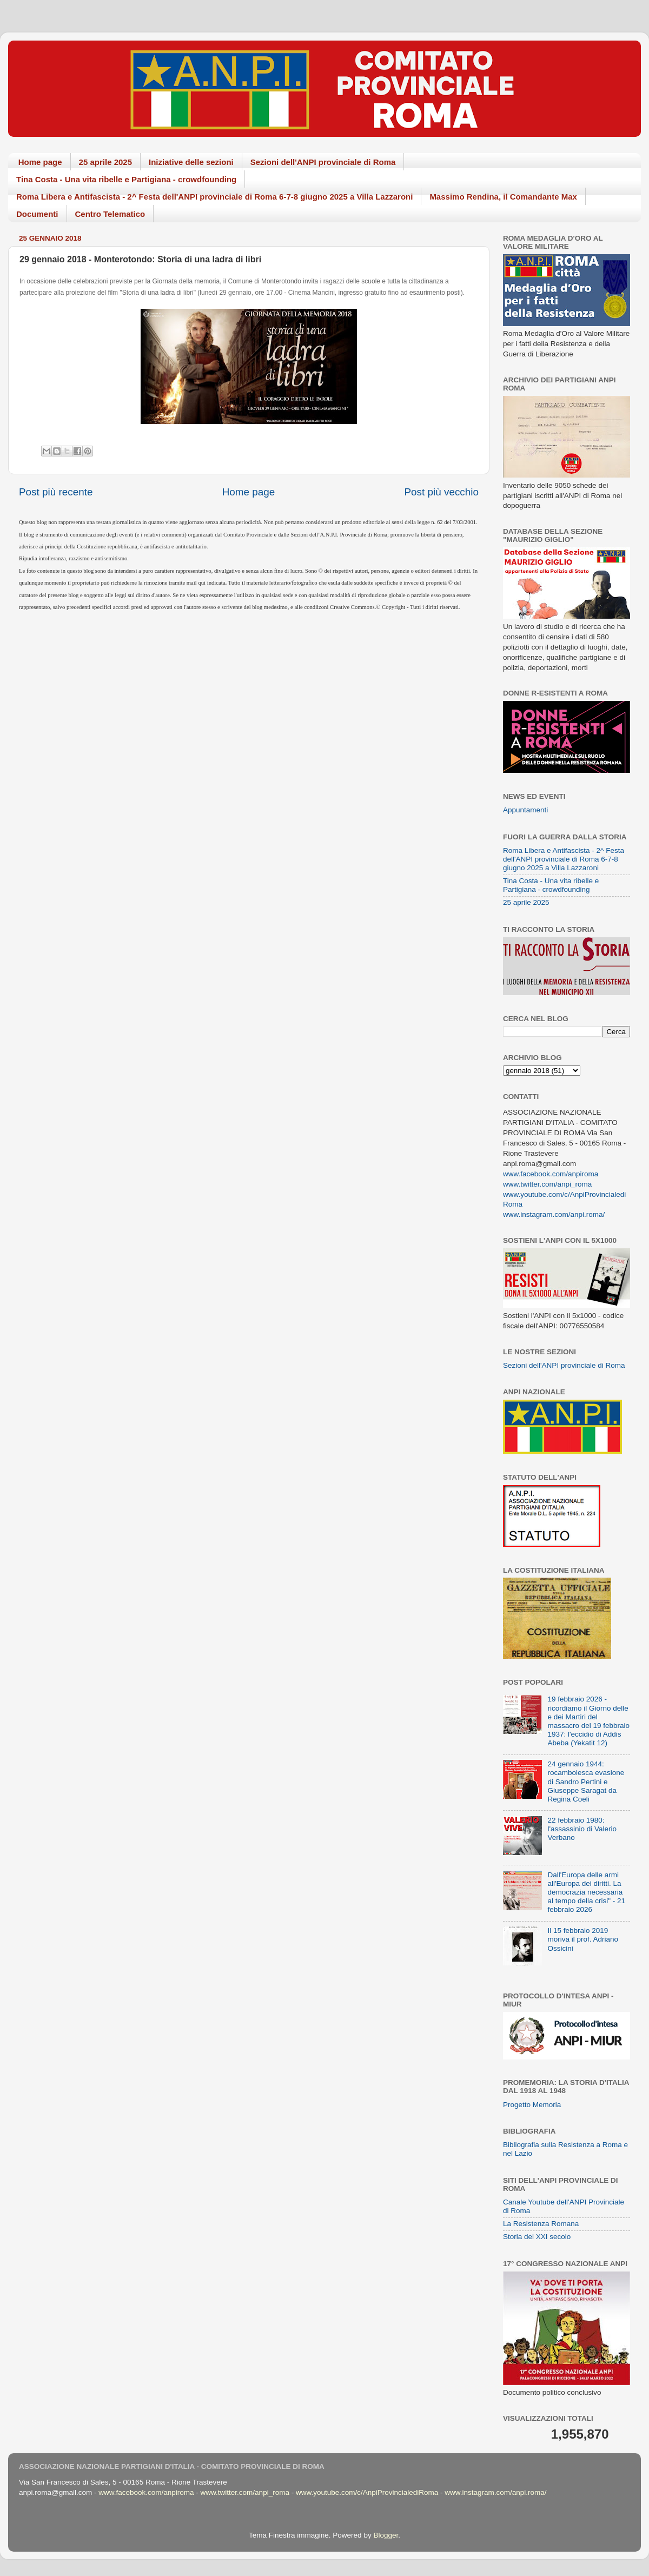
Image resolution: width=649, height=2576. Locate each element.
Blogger (385, 2535)
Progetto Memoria (532, 2105)
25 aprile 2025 (105, 162)
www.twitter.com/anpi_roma (547, 1184)
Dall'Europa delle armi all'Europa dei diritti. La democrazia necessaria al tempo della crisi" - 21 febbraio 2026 (586, 1892)
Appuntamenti (525, 810)
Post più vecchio (441, 492)
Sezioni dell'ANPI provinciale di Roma (323, 162)
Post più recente (56, 492)
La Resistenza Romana (541, 2224)
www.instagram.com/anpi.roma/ (554, 1214)
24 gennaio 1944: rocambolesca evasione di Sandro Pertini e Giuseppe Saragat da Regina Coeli (585, 1781)
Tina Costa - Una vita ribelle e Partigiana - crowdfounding (126, 179)
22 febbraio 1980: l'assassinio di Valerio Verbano (582, 1829)
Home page (40, 162)
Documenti (37, 213)
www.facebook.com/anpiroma (550, 1174)
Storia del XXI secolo (537, 2237)
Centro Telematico (110, 213)
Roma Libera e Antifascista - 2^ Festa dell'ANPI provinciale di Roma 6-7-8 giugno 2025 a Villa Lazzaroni (214, 196)
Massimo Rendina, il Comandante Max (503, 196)
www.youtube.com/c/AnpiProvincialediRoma (367, 2492)
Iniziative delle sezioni (191, 162)
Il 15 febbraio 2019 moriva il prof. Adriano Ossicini (582, 1939)
